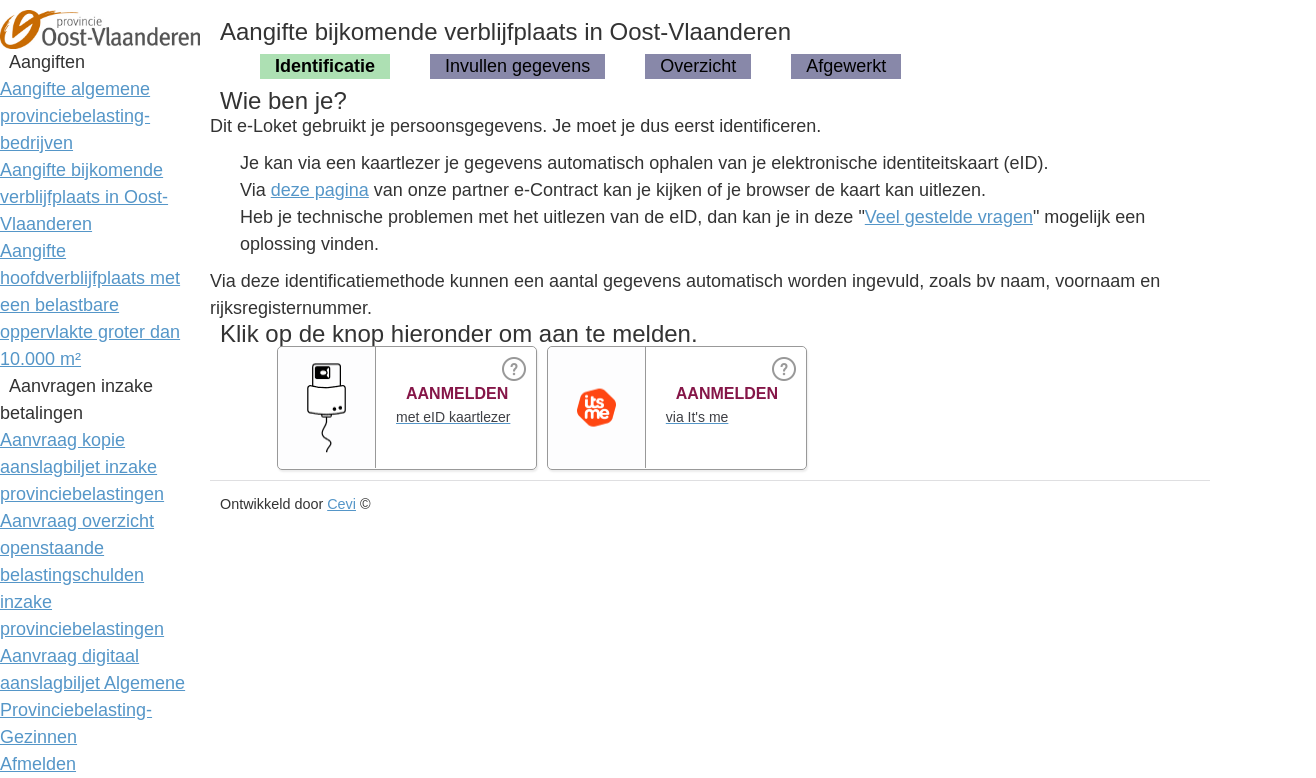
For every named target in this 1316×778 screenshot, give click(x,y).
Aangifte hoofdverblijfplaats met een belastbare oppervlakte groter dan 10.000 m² (90, 305)
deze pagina (320, 190)
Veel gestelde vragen (949, 217)
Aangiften (47, 62)
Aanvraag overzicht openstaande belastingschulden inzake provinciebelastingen (82, 575)
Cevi (341, 504)
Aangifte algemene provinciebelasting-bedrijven (75, 116)
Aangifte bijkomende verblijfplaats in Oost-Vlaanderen (84, 197)
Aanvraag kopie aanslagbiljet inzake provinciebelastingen (82, 467)
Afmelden (38, 764)
